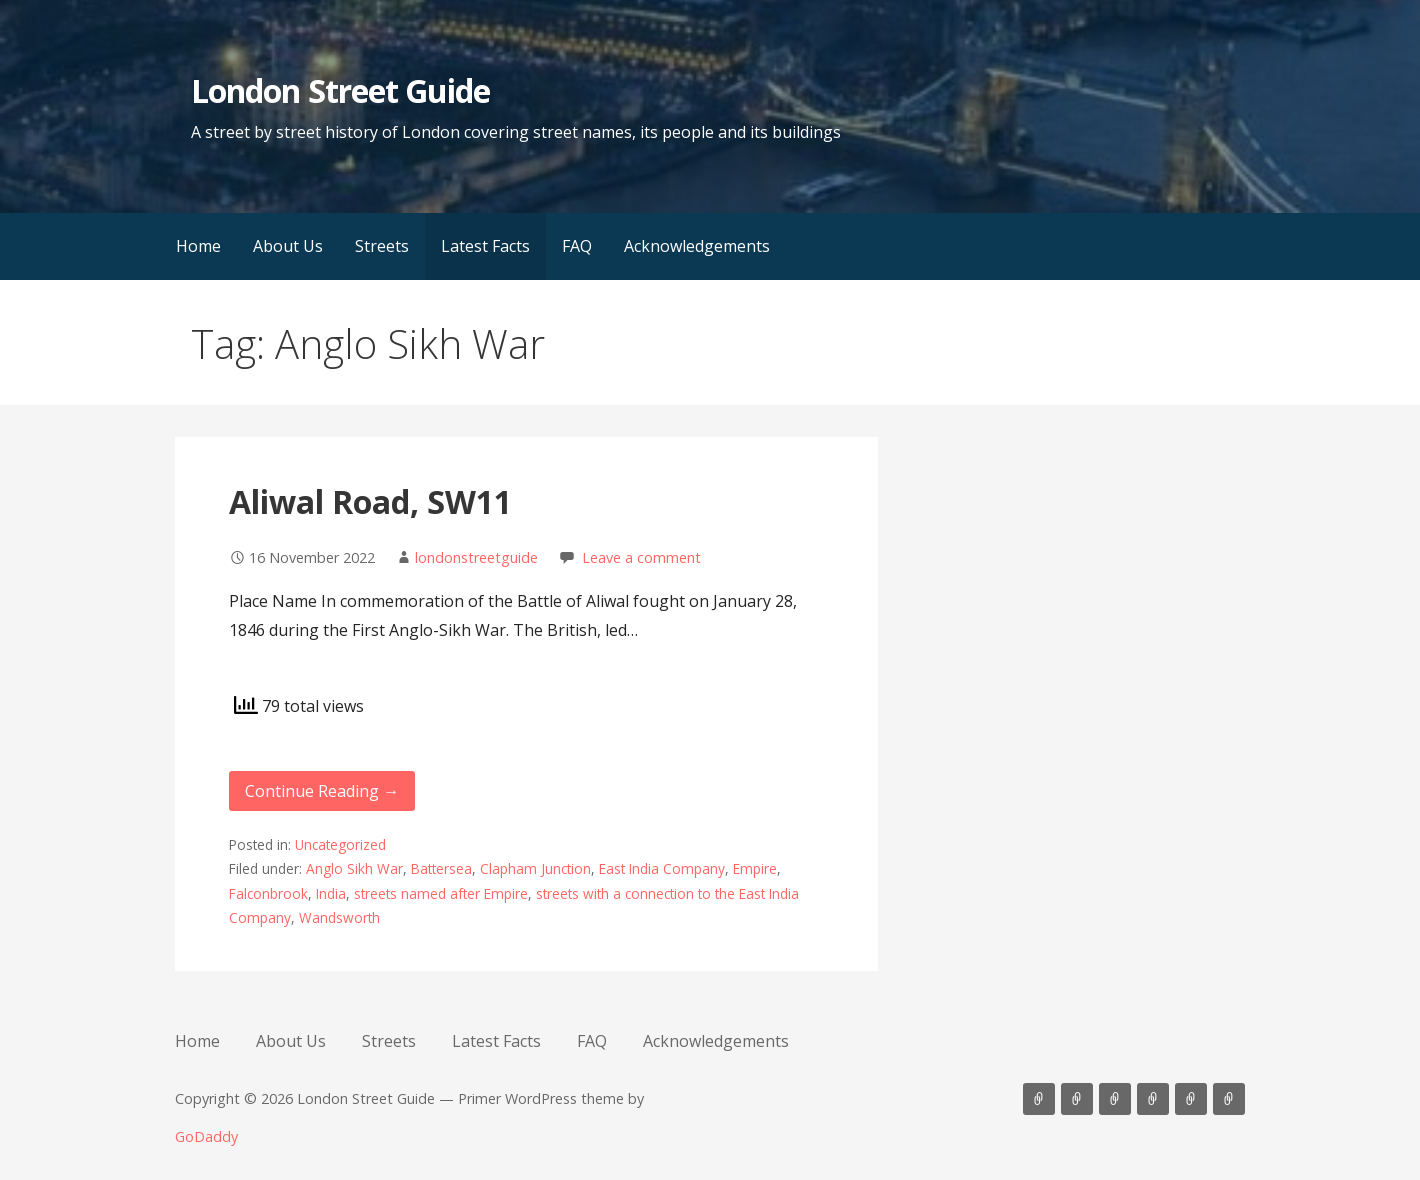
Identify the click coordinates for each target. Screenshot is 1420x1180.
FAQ (577, 246)
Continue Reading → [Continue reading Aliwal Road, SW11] (322, 791)
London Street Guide (340, 90)
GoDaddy (206, 1136)
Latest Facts (485, 246)
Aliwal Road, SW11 (370, 501)
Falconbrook (268, 893)
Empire (755, 868)
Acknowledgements (697, 246)
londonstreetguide (476, 557)
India (331, 893)
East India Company (662, 868)
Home (198, 246)
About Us (288, 246)
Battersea (441, 868)
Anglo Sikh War (354, 868)
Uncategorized (340, 844)
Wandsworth (339, 917)
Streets (382, 246)
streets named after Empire (441, 893)
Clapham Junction (535, 868)
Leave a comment (641, 557)
